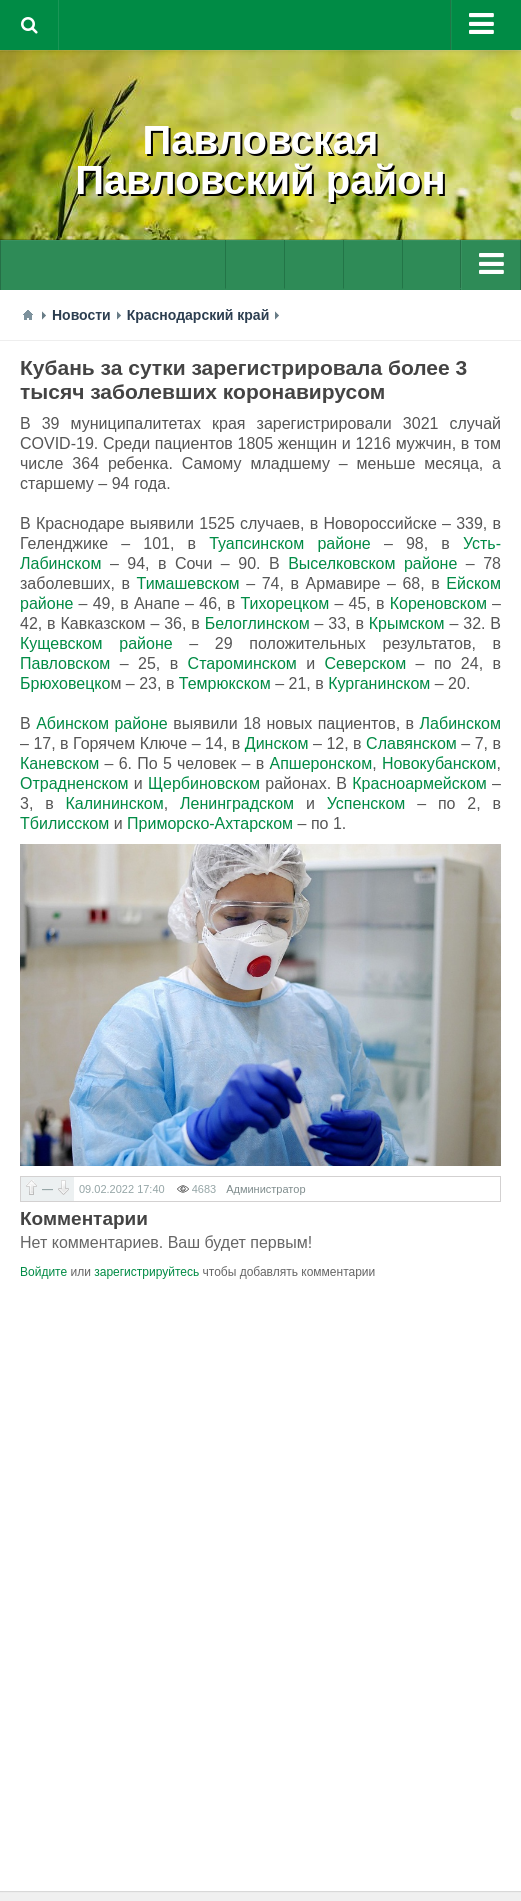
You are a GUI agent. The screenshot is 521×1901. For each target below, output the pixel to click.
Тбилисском (64, 823)
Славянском (411, 743)
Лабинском (460, 723)
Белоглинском (257, 623)
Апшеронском (320, 763)
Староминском (242, 663)
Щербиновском (204, 783)
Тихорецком (284, 603)
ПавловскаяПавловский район (260, 160)
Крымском (407, 623)
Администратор (265, 1189)
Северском (366, 663)
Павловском (65, 663)
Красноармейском (419, 783)
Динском (277, 743)
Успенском (366, 803)
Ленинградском (237, 803)
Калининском (115, 803)
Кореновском (438, 603)
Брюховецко (65, 683)
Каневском (59, 763)
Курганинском (379, 683)
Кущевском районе (96, 643)
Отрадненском (74, 783)
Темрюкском (225, 683)
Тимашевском (188, 583)
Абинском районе (102, 723)
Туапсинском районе (290, 543)
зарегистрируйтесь (146, 1272)
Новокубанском (439, 763)
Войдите (43, 1272)
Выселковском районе (372, 563)
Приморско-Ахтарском (210, 823)
